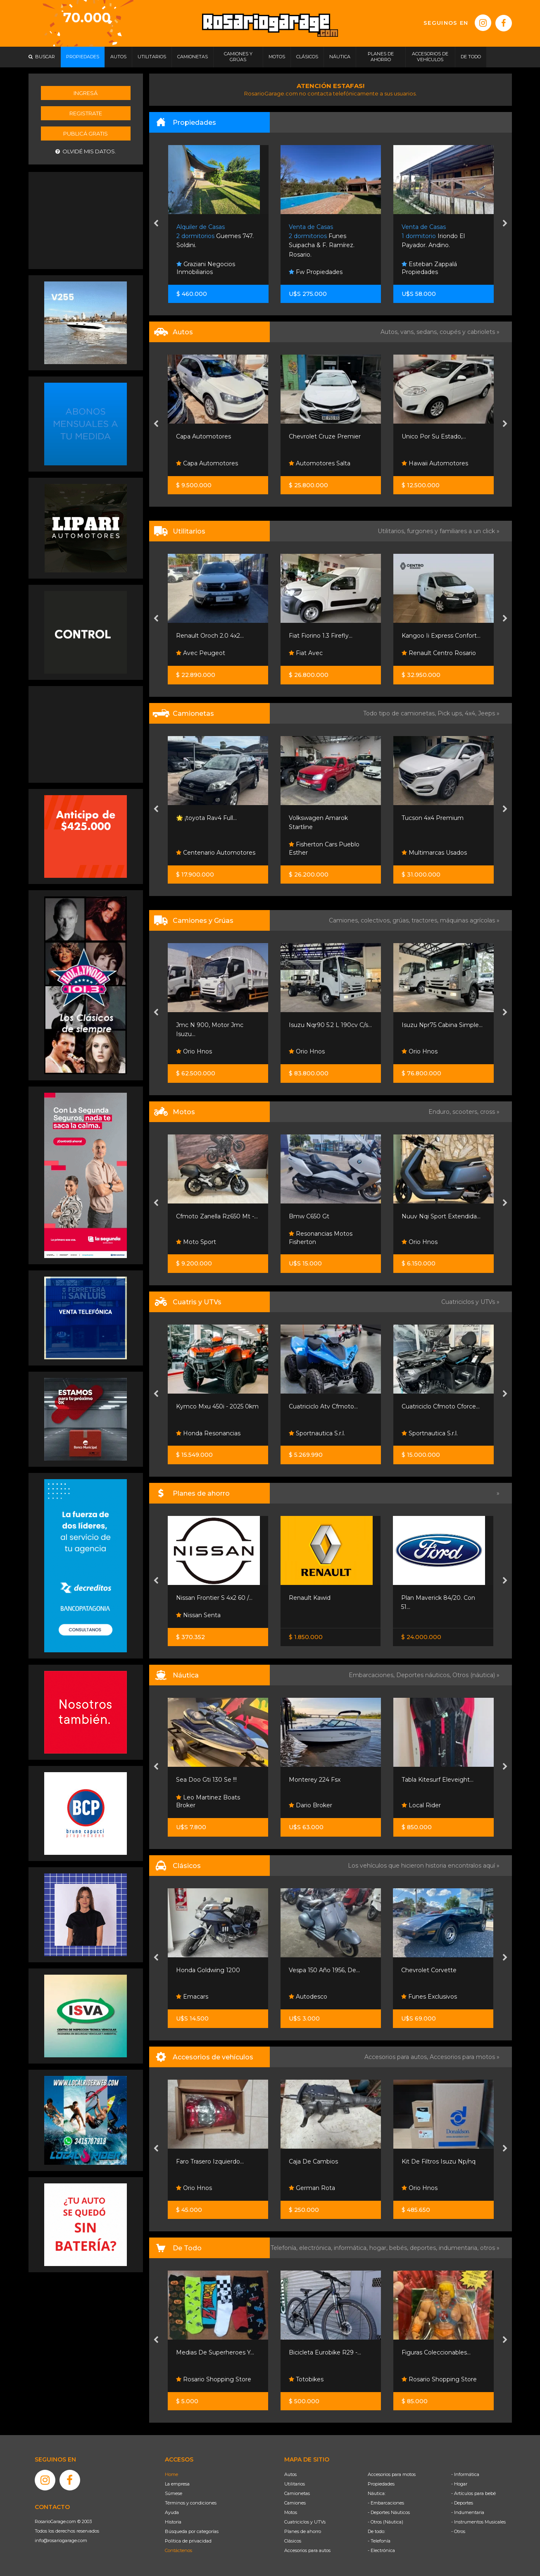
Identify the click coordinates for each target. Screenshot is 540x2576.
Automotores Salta (319, 463)
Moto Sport (196, 1242)
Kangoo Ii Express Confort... (441, 635)
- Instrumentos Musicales (478, 2522)
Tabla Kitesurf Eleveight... (437, 1779)
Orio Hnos (194, 1051)
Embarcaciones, (372, 1675)
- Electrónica (381, 2550)
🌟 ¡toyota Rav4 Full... (206, 818)
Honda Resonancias (208, 1433)
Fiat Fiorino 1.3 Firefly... (320, 635)
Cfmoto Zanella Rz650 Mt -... (217, 1216)
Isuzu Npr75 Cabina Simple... (442, 1025)
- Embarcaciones (386, 2503)
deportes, (424, 2248)
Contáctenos (178, 2550)
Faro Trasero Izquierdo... (210, 2161)
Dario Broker (310, 1805)
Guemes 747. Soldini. (215, 236)
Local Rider (421, 1805)
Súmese (173, 2493)
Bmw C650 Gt (309, 1216)
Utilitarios (294, 2484)
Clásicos (292, 2541)
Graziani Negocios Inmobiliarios (205, 268)
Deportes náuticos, (424, 1675)
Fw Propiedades (316, 272)
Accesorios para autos (307, 2550)
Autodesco (308, 1996)
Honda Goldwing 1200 (208, 1970)
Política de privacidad (188, 2541)
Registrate (85, 113)
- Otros (458, 2531)
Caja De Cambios (313, 2161)
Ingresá (86, 93)
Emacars (192, 1996)
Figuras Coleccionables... (436, 2352)
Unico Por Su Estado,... (434, 436)
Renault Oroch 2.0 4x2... (210, 635)
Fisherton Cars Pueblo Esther (324, 848)
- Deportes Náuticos (389, 2512)
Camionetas (297, 2493)
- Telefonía (379, 2541)
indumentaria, (459, 2248)
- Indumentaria (467, 2512)
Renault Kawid (310, 1597)
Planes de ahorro (302, 2531)
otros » (490, 2248)
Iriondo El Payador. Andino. (433, 236)
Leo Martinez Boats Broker (208, 1801)
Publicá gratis (85, 133)
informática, (351, 2248)
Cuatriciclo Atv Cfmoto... (323, 1406)
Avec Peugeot (200, 653)
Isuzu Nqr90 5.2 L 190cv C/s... (330, 1025)
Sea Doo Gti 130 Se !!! (206, 1779)
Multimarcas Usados (434, 852)
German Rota (312, 2188)
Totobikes (306, 2379)
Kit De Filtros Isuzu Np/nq (439, 2161)
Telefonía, (285, 2248)
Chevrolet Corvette (429, 1970)
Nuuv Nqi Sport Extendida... (441, 1216)
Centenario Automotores (215, 852)
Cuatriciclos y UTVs (305, 2522)
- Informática (465, 2474)
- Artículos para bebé (473, 2493)
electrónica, (316, 2248)
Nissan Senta (198, 1615)
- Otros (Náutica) (385, 2522)
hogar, (379, 2248)
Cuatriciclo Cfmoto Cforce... (441, 1406)
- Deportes (462, 2503)
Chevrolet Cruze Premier (325, 436)
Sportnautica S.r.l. (317, 1433)
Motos (290, 2512)
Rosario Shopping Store (213, 2379)
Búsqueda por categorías (192, 2531)
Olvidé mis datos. (85, 151)
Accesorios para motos (462, 2057)
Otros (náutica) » (476, 1675)
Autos (290, 2474)
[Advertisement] (85, 219)
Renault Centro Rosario (439, 653)
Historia (173, 2522)
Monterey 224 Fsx (314, 1779)
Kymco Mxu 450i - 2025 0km (217, 1406)
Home (171, 2474)
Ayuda (172, 2512)
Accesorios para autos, (397, 2057)
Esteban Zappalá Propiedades (429, 268)
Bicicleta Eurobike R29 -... (325, 2352)
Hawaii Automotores (435, 463)
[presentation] (156, 224)
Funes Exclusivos (429, 1996)
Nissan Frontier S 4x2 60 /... (214, 1597)
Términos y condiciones (190, 2503)
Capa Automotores (203, 436)
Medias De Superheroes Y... (215, 2352)
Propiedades (381, 2484)
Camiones (295, 2503)
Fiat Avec (306, 653)
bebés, (399, 2248)
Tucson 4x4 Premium (433, 818)
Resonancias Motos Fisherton (320, 1238)
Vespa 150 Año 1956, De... (324, 1970)
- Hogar (459, 2484)
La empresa (177, 2484)
